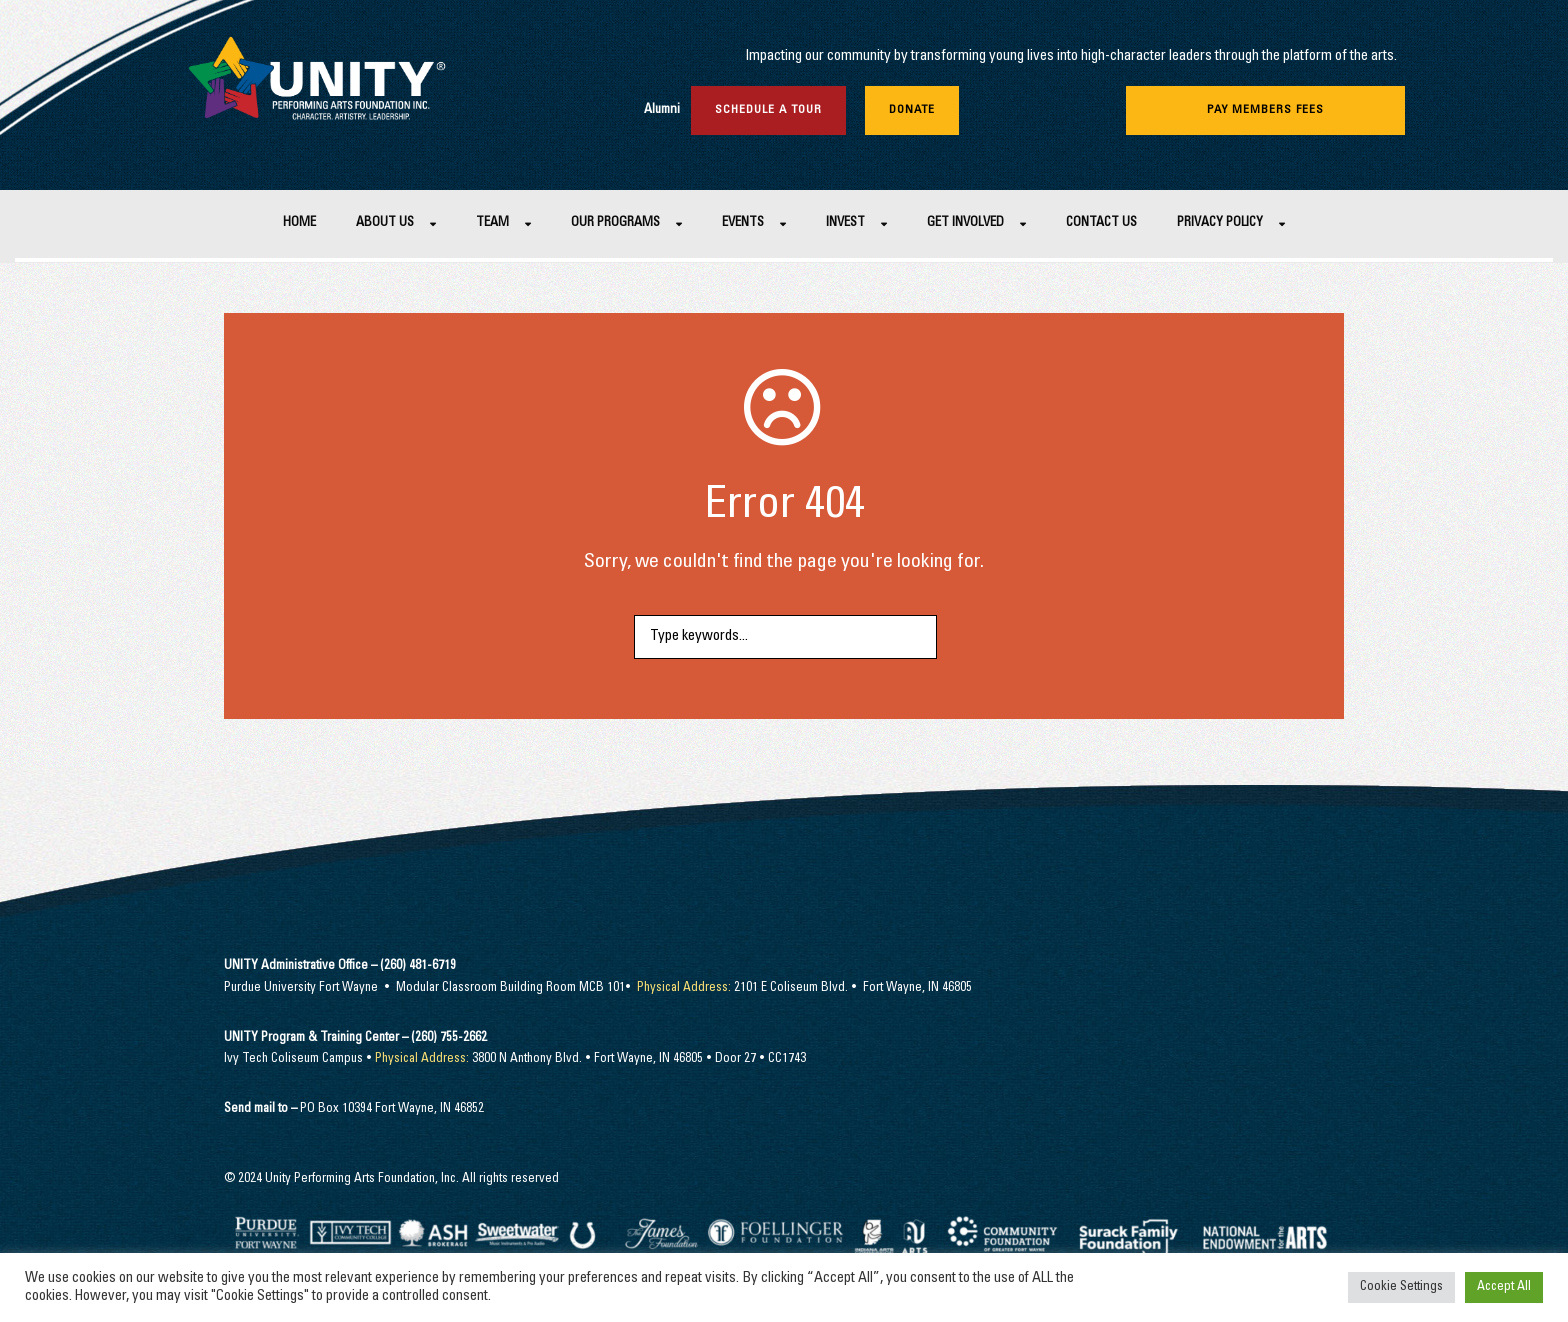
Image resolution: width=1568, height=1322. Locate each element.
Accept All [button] (1504, 1287)
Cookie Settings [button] (1401, 1287)
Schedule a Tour (768, 110)
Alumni (662, 110)
